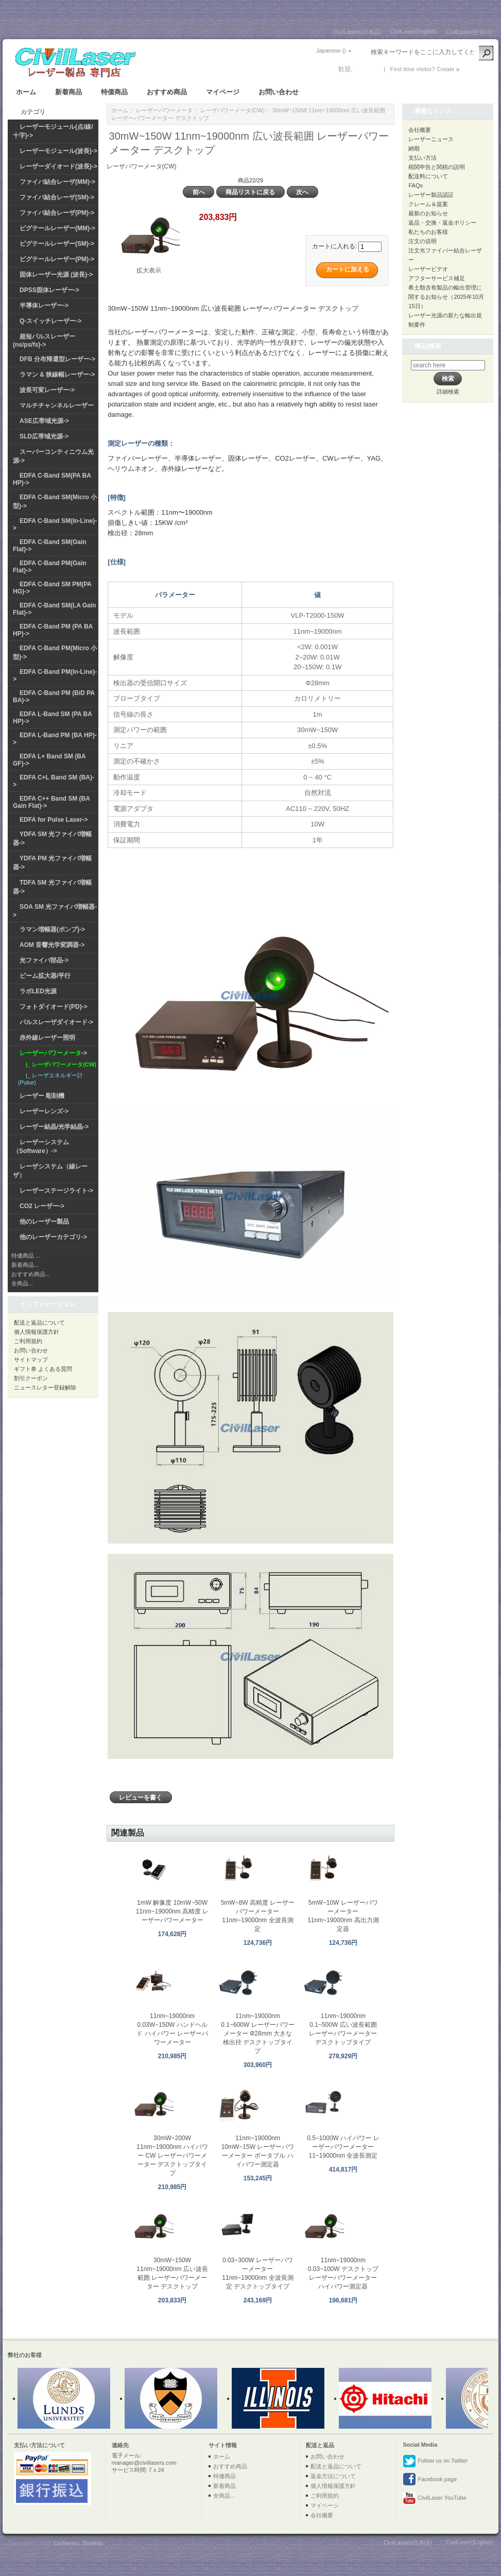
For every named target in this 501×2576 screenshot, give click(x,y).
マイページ (222, 92)
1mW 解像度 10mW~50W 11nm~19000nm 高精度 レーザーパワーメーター (172, 1911)
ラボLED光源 (38, 991)
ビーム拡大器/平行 (45, 975)
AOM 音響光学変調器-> (52, 944)
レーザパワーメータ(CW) (232, 110)
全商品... (22, 1283)
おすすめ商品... (30, 1274)
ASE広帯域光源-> (44, 421)
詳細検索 (448, 391)
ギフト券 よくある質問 (43, 1369)
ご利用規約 (28, 1341)
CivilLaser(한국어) (469, 32)
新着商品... (25, 1265)
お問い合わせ (278, 92)
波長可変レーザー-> (47, 390)
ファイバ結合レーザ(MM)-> (57, 181)
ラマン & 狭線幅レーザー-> (57, 374)
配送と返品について (39, 1322)
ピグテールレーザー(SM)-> (57, 243)
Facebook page (430, 2479)
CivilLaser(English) (414, 31)
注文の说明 (422, 241)
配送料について (428, 176)
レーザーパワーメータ (164, 110)
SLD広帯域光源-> (44, 436)
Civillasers (66, 2543)
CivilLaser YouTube (434, 2498)
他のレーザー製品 (44, 1221)
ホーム (26, 92)
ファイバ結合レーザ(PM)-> (57, 212)
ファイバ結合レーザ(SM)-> (57, 197)
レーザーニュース (431, 139)
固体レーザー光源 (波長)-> (56, 274)
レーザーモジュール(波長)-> (58, 151)
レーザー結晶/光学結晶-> (54, 1126)
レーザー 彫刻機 (42, 1095)
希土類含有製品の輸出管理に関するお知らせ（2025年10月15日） (446, 296)
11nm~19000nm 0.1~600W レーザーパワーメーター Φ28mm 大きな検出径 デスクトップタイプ (257, 2033)
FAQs (415, 185)
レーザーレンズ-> (44, 1111)
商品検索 (427, 346)
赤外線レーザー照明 (47, 1037)
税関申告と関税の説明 (436, 167)
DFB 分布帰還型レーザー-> (57, 359)
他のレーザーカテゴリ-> (53, 1237)
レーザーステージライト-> (56, 1190)
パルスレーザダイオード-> (56, 1022)
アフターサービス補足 (436, 278)
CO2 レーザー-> (42, 1206)
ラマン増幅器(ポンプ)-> (52, 929)
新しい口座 (476, 69)
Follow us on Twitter (435, 2461)
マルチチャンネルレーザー (57, 405)
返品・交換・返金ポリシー (442, 222)
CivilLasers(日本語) (357, 32)
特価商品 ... (25, 1255)
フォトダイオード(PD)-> (54, 1006)
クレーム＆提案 (428, 204)
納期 (414, 148)
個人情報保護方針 (36, 1332)
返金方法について (333, 2476)
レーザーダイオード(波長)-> (58, 166)
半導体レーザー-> (44, 305)
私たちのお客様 (428, 232)
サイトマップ (31, 1360)
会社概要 (419, 130)
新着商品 (68, 92)
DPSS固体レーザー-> (49, 290)
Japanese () (331, 50)
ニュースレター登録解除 (45, 1387)
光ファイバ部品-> (44, 960)
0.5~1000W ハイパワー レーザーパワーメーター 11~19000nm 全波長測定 (343, 2146)
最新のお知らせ (428, 213)
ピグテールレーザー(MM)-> (57, 228)
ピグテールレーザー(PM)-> (57, 259)
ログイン (366, 69)
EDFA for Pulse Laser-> (54, 819)
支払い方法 (422, 158)
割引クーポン (31, 1378)
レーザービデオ (428, 269)
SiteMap (92, 2543)
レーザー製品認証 (431, 195)
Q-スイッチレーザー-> (50, 321)
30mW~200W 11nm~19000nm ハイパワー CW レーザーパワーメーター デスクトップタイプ (172, 2155)
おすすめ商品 (167, 92)
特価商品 (114, 92)
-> (53, 1053)
